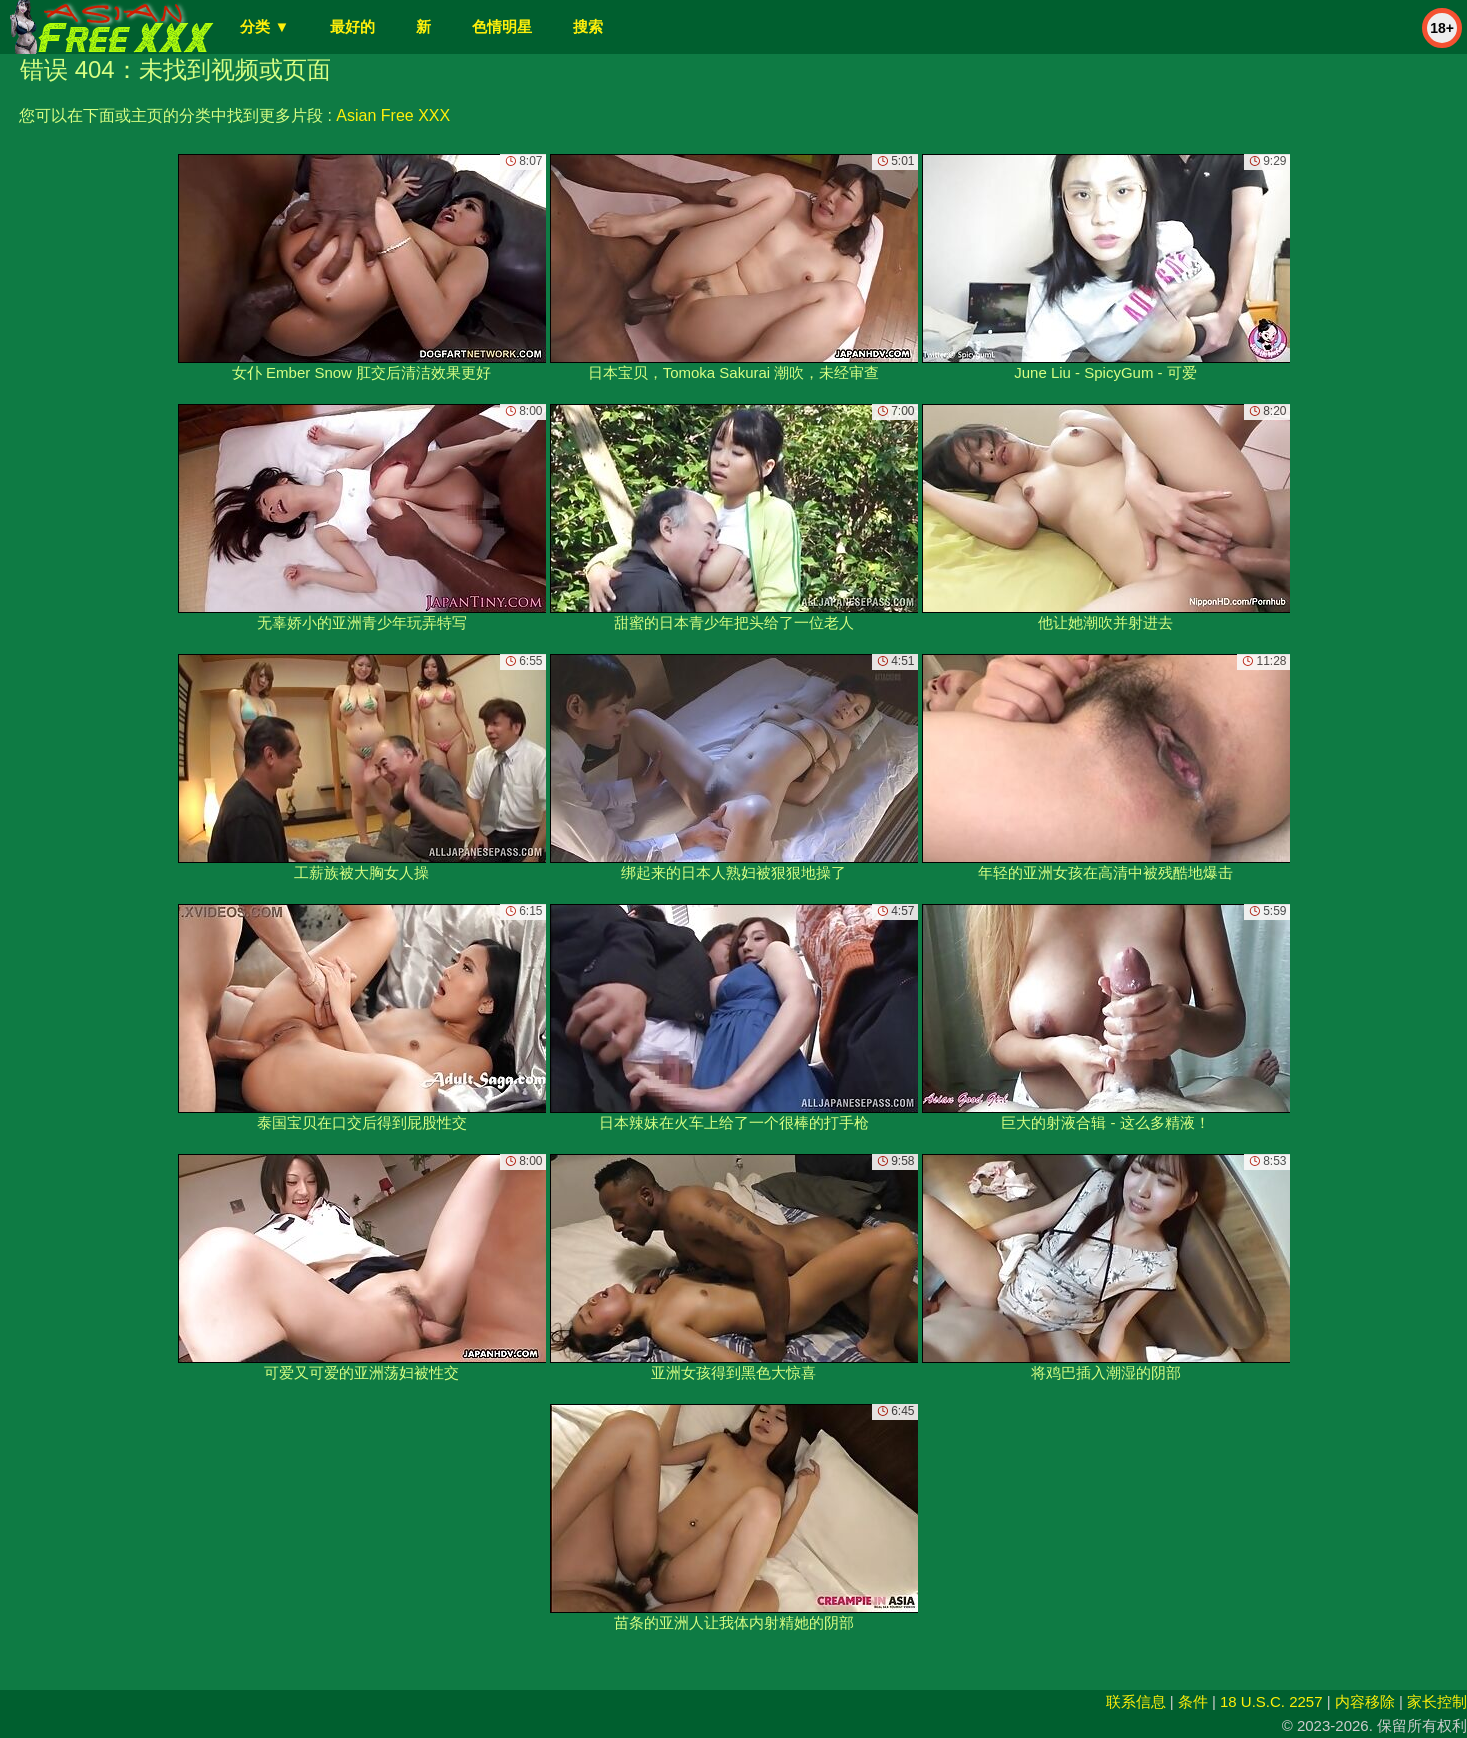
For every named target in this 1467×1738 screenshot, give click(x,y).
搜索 (588, 26)
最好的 (352, 26)
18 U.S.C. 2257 (1271, 1701)
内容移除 (1365, 1701)
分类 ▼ (264, 26)
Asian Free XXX (393, 115)
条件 (1193, 1701)
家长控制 (1437, 1701)
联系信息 (1136, 1701)
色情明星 (502, 26)
